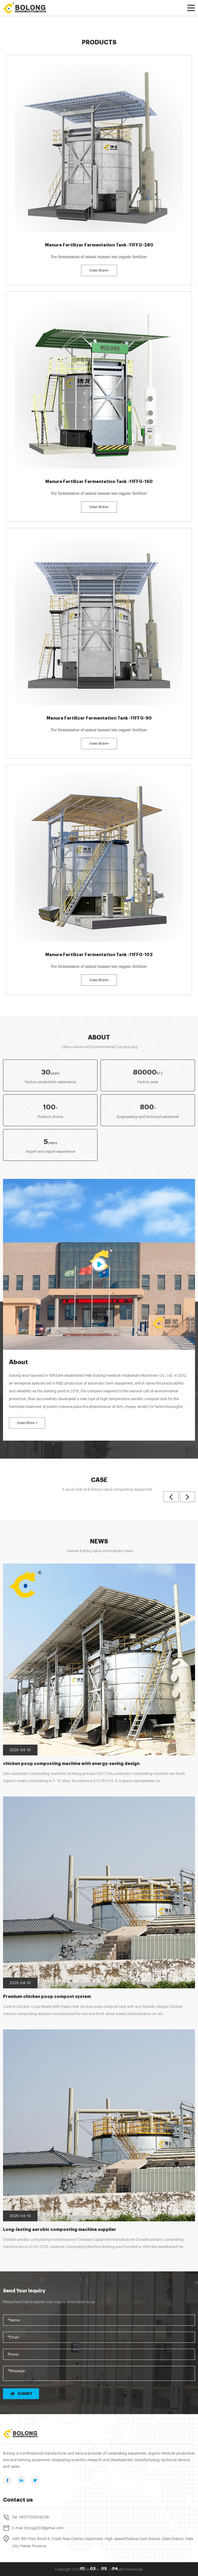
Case (99, 1480)
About (99, 1037)
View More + (27, 1423)
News (99, 1541)
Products (99, 42)
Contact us (18, 2500)
